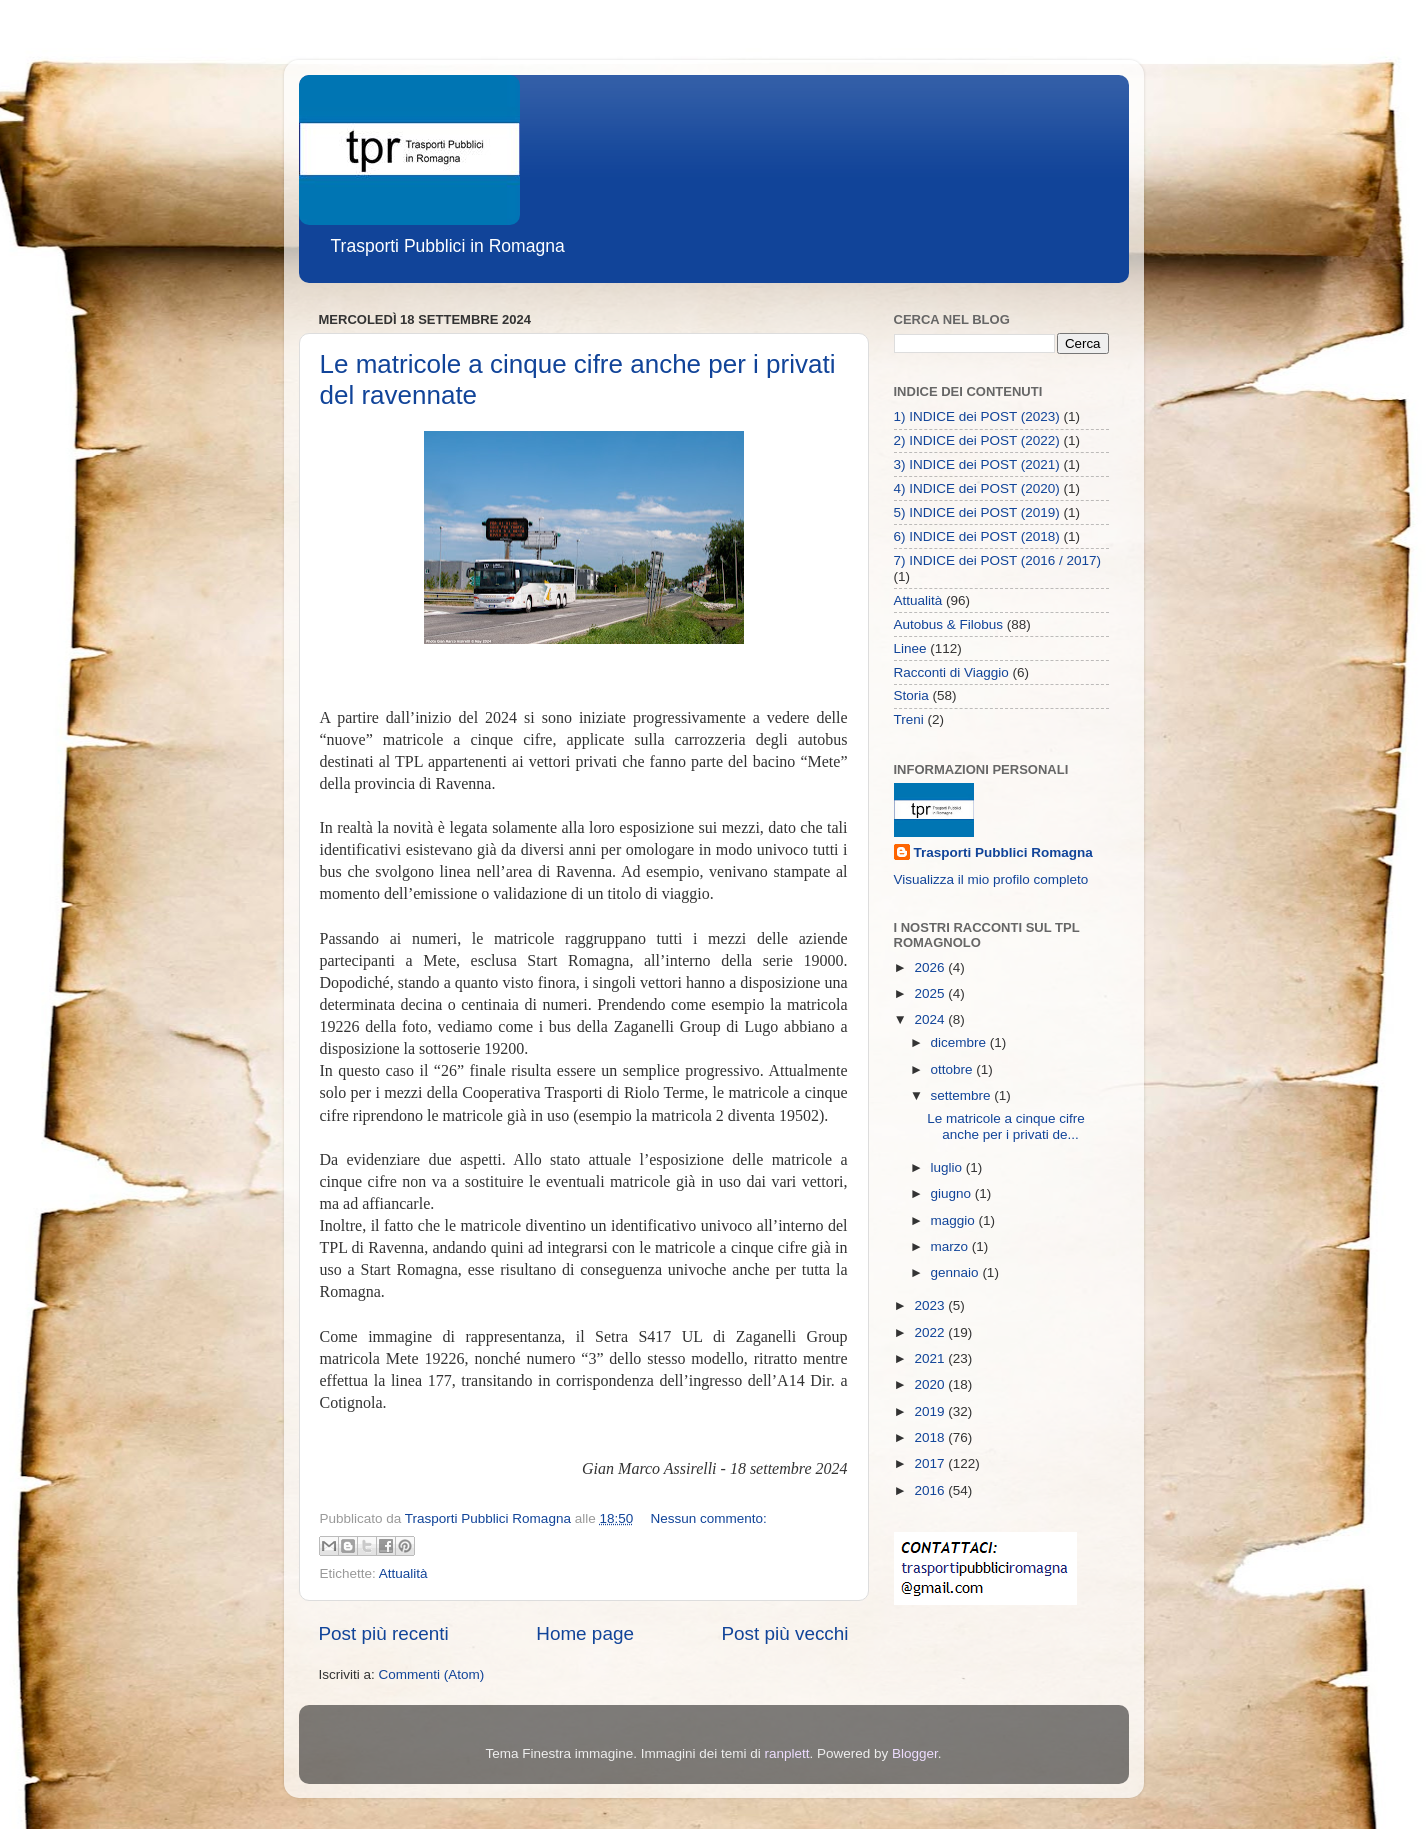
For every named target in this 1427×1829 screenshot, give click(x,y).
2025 (931, 993)
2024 (931, 1019)
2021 (931, 1358)
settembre (963, 1095)
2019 (931, 1411)
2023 (931, 1305)
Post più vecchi (784, 1633)
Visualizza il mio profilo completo (991, 879)
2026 (931, 967)
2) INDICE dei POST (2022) (977, 440)
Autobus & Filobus (949, 624)
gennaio (957, 1272)
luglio (948, 1167)
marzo (951, 1246)
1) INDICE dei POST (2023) (977, 416)
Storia (911, 695)
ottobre (954, 1069)
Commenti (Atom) (432, 1674)
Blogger (915, 1753)
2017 (931, 1463)
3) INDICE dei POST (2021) (977, 464)
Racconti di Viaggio (951, 672)
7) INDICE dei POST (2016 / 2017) (998, 560)
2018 (931, 1437)
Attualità (403, 1573)
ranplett (786, 1753)
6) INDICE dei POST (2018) (977, 536)
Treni (909, 719)
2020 (931, 1384)
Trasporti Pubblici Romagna (1003, 852)
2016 (931, 1490)
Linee (910, 648)
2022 (931, 1332)
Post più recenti (384, 1633)
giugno (953, 1193)
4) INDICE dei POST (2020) (977, 488)
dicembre (960, 1042)
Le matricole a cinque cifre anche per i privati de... (1006, 1126)
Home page (585, 1633)
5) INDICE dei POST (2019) (977, 512)
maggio (955, 1220)
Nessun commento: (709, 1518)
